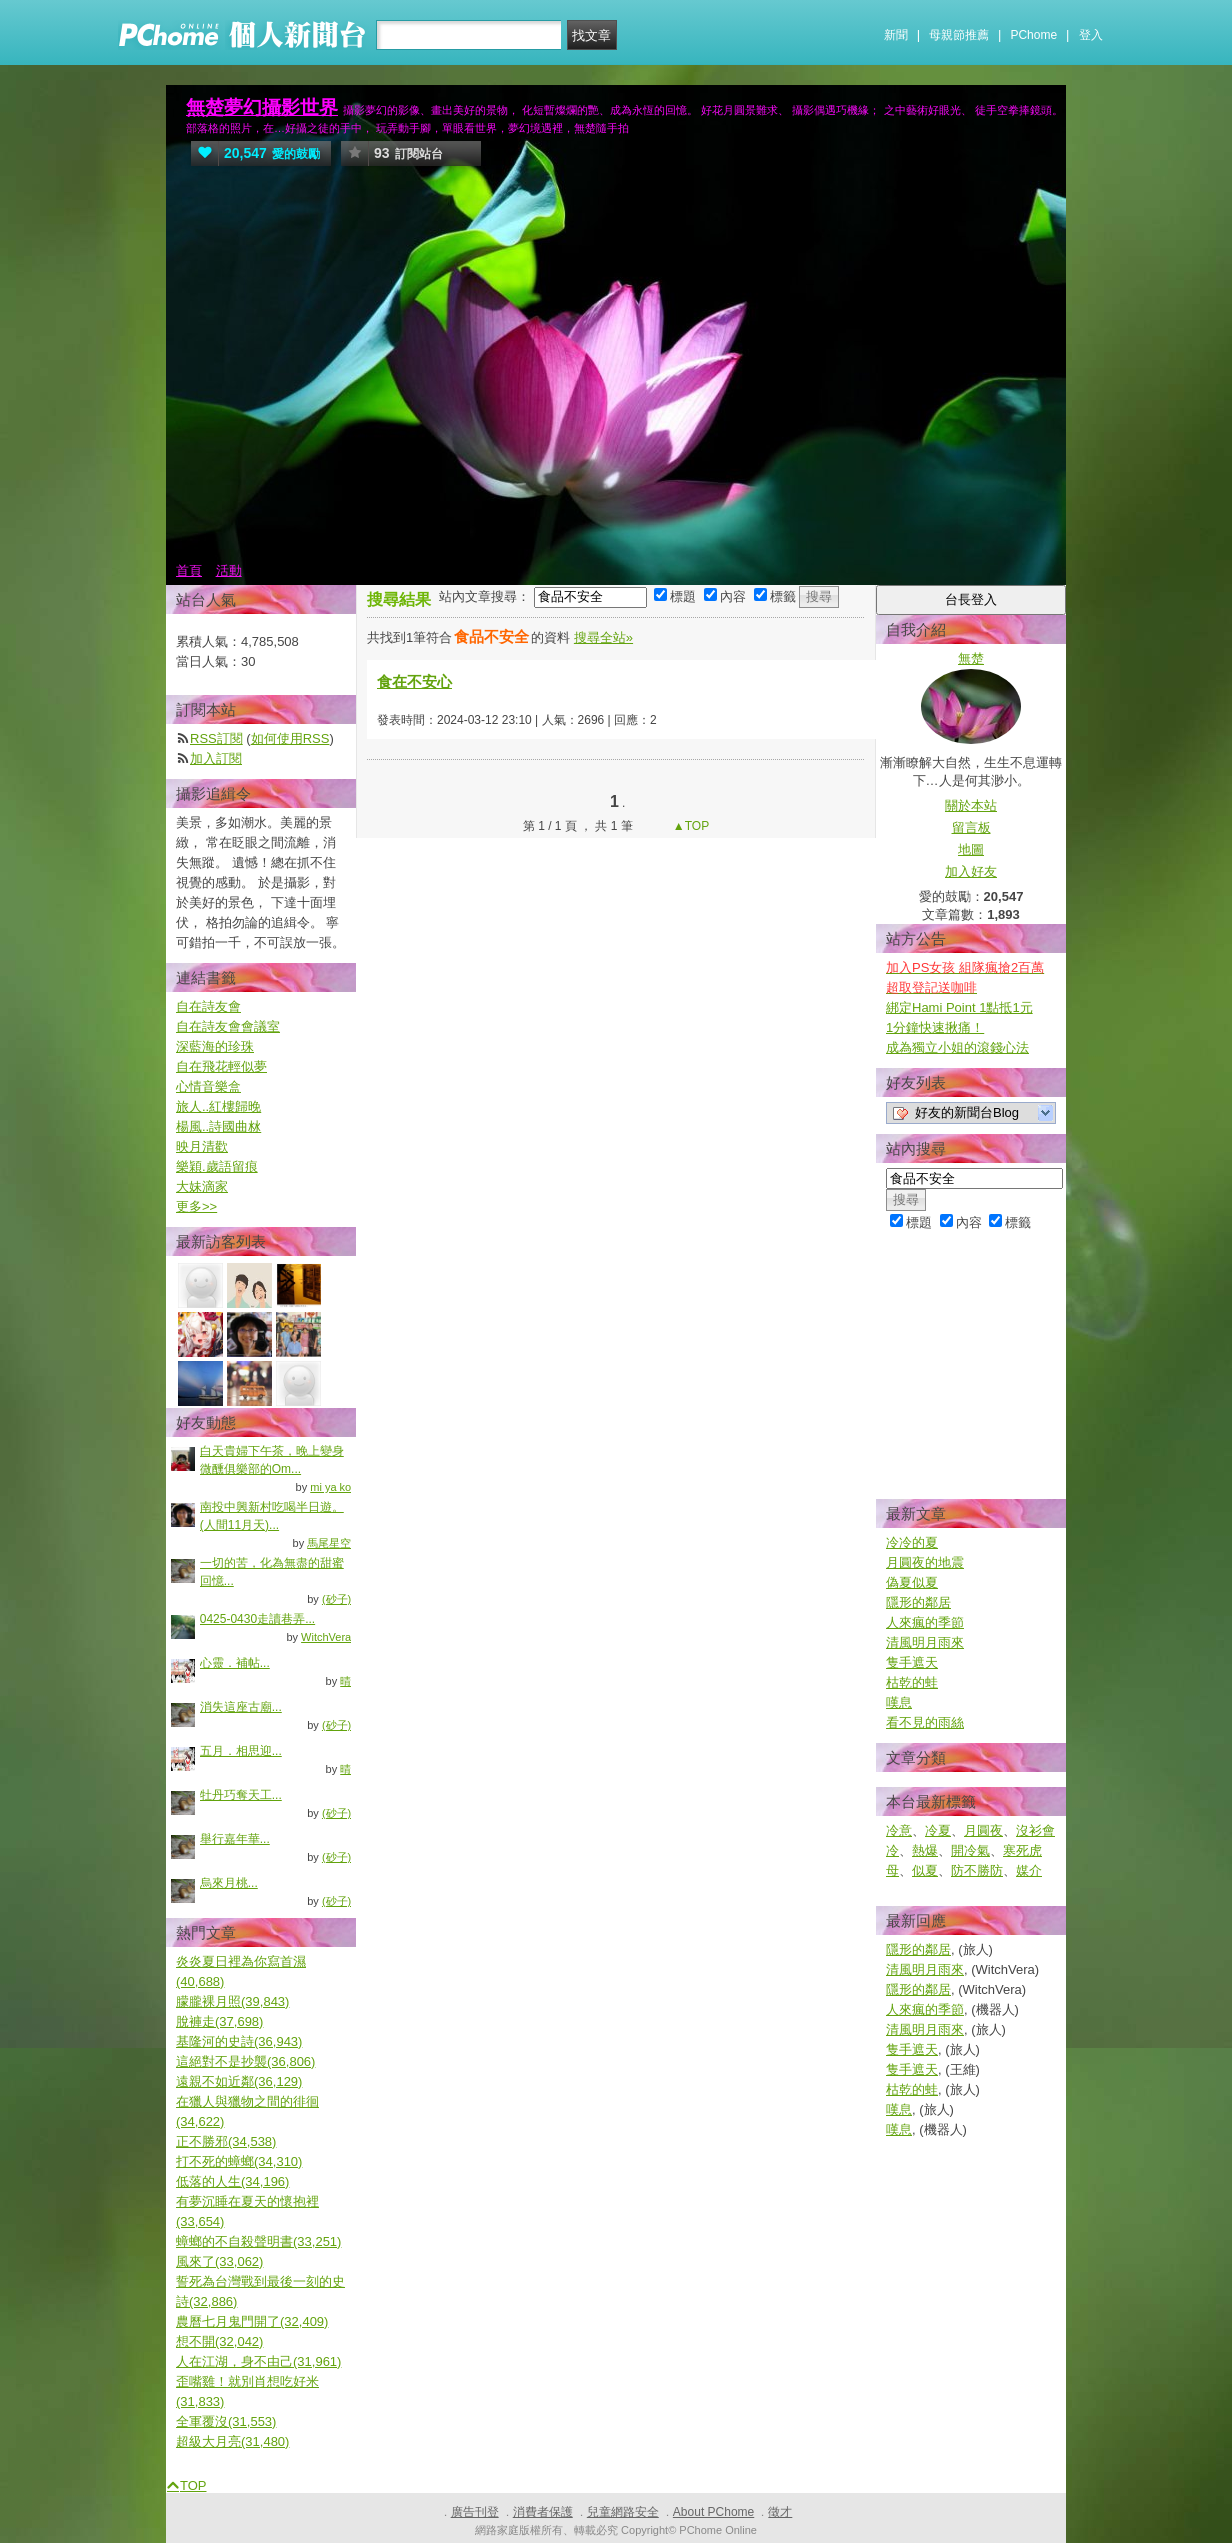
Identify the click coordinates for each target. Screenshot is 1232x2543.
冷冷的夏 (912, 1542)
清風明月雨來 (925, 1642)
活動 (229, 570)
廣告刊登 (475, 2512)
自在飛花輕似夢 (221, 1066)
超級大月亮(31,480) (232, 2441)
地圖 (971, 849)
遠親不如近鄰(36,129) (239, 2081)
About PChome (713, 2512)
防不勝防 (977, 1870)
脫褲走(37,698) (219, 2021)
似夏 (925, 1870)
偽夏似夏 (912, 1582)
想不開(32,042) (219, 2341)
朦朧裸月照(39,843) (232, 2001)
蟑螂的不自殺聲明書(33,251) (258, 2241)
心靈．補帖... (235, 1663)
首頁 (189, 570)
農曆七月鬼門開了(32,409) (252, 2321)
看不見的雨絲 (925, 1722)
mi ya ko (330, 1487)
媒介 (1029, 1870)
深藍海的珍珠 (215, 1046)
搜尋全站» (603, 637)
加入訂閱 (216, 758)
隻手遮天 (912, 1662)
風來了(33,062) (219, 2261)
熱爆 (925, 1850)
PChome (1033, 35)
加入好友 (971, 871)
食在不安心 (414, 681)
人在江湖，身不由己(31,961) (258, 2361)
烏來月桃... (229, 1883)
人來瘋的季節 (925, 1622)
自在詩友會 (208, 1006)
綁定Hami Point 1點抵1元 (959, 1007)
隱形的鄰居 (918, 1602)
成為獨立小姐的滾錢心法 (957, 1047)
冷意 (899, 1830)
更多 (196, 1206)
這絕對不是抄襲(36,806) (245, 2061)
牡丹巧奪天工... (241, 1795)
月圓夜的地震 (925, 1562)
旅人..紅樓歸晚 (218, 1106)
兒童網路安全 (623, 2512)
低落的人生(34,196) (232, 2181)
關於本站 (971, 805)
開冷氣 (970, 1850)
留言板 (971, 827)
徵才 (780, 2512)
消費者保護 (543, 2512)
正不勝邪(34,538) (226, 2141)
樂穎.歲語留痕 (217, 1166)
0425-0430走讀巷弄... (257, 1619)
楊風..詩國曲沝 (218, 1126)
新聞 (896, 35)
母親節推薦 (959, 35)
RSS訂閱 (216, 738)
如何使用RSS (290, 738)
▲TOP (690, 826)
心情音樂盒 (208, 1086)
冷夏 (938, 1830)
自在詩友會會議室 (228, 1026)
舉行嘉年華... (235, 1839)
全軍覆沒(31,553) (226, 2421)
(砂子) (336, 1599)
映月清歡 (202, 1146)
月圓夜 (983, 1830)
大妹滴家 (202, 1186)
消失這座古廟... (241, 1707)
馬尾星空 (329, 1543)
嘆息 (899, 1702)
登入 (1091, 35)
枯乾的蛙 (912, 1682)
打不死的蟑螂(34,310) (239, 2161)
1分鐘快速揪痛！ (935, 1027)
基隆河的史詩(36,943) (239, 2041)
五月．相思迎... (241, 1751)
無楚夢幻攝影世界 (262, 107)
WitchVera (326, 1637)
